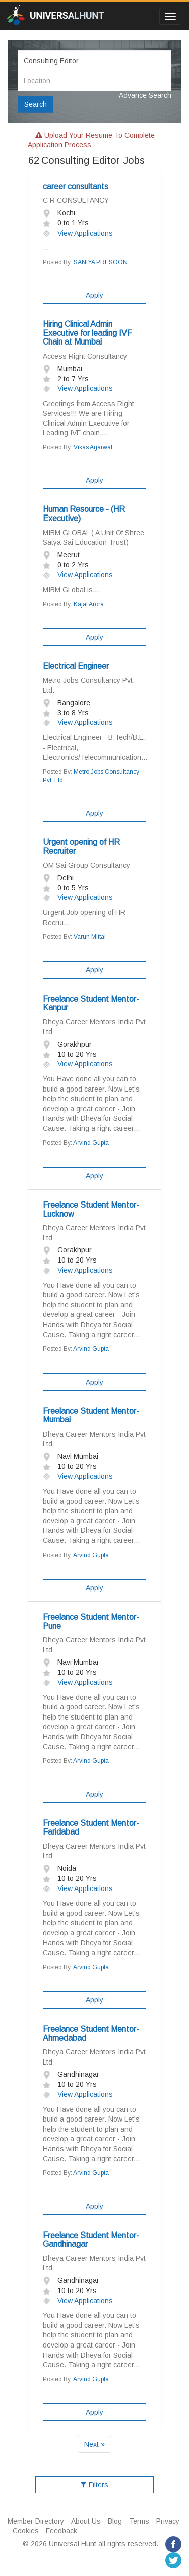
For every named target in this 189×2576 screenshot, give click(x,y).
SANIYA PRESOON (101, 262)
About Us (86, 2521)
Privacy (167, 2521)
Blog (115, 2521)
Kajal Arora (89, 604)
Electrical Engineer (76, 666)
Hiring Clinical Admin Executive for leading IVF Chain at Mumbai (87, 333)
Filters (94, 2485)
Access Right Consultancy (85, 356)
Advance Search (145, 95)
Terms (139, 2521)
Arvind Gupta (91, 1143)
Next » (94, 2444)
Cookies (26, 2531)
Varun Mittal (90, 936)
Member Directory (36, 2521)
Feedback (61, 2531)
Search (35, 104)
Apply (94, 295)
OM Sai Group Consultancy (86, 865)
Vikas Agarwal (93, 447)
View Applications (78, 233)
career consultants (75, 186)
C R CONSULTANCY (76, 200)
